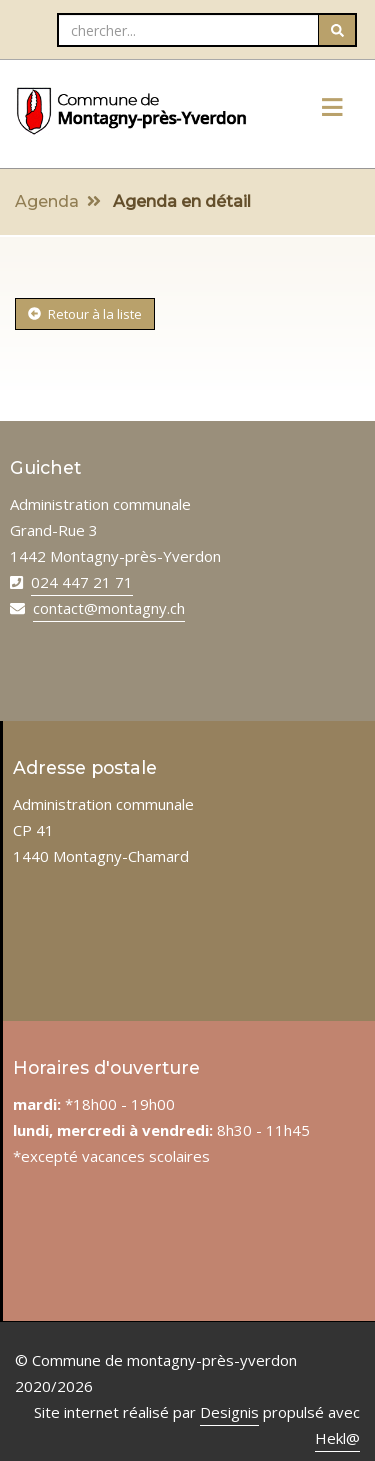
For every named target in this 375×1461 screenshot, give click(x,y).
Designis (229, 1412)
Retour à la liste (85, 314)
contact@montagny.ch (109, 608)
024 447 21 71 (82, 582)
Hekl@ (337, 1438)
